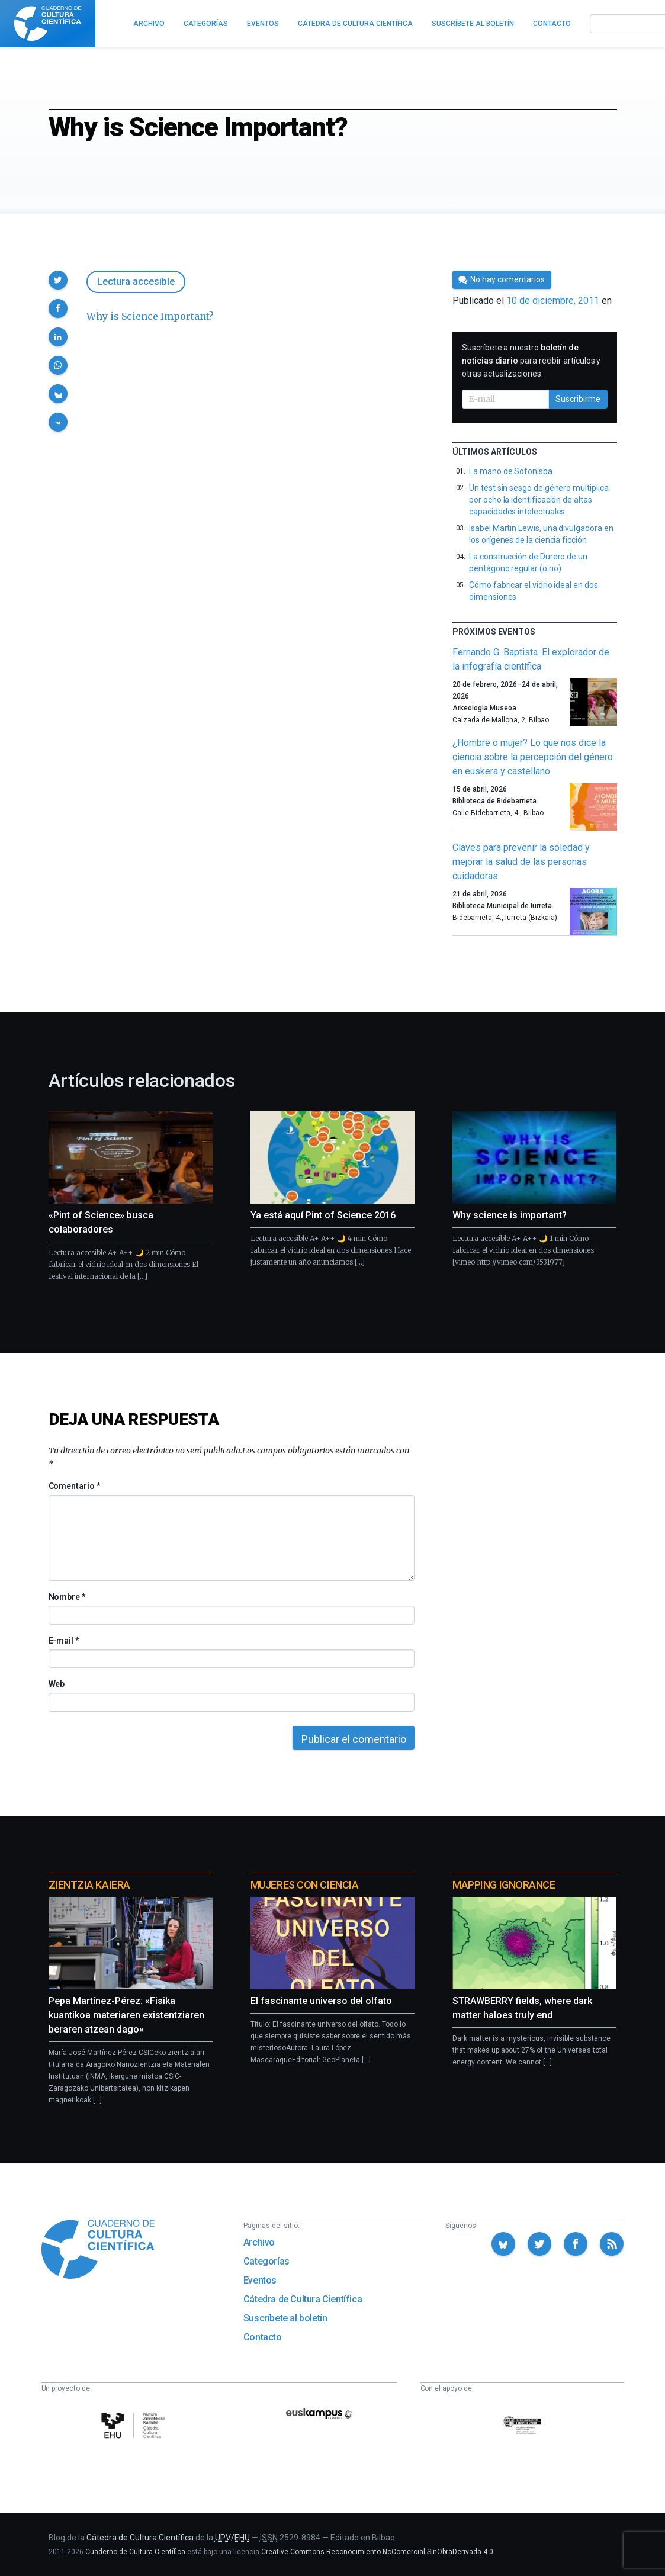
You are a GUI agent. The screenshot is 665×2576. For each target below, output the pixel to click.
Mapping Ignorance (503, 1885)
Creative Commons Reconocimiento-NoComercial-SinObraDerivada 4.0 (377, 2552)
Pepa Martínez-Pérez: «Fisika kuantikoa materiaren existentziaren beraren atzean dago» (126, 2015)
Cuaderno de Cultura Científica (135, 2552)
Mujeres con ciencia (304, 1885)
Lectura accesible (136, 281)
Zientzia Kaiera (89, 1885)
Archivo (259, 2242)
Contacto (262, 2337)
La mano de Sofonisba (510, 471)
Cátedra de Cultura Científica (302, 2299)
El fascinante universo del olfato (321, 2000)
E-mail (64, 1640)
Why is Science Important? (150, 316)
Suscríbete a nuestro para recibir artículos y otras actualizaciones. (531, 360)
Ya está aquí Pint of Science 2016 (323, 1215)
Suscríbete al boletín (285, 2318)
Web (57, 1684)
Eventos (260, 2280)
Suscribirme (577, 399)
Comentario (74, 1486)
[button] (58, 280)
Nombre (67, 1596)
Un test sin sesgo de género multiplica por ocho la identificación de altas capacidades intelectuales (538, 499)
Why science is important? (509, 1215)
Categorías (266, 2261)
